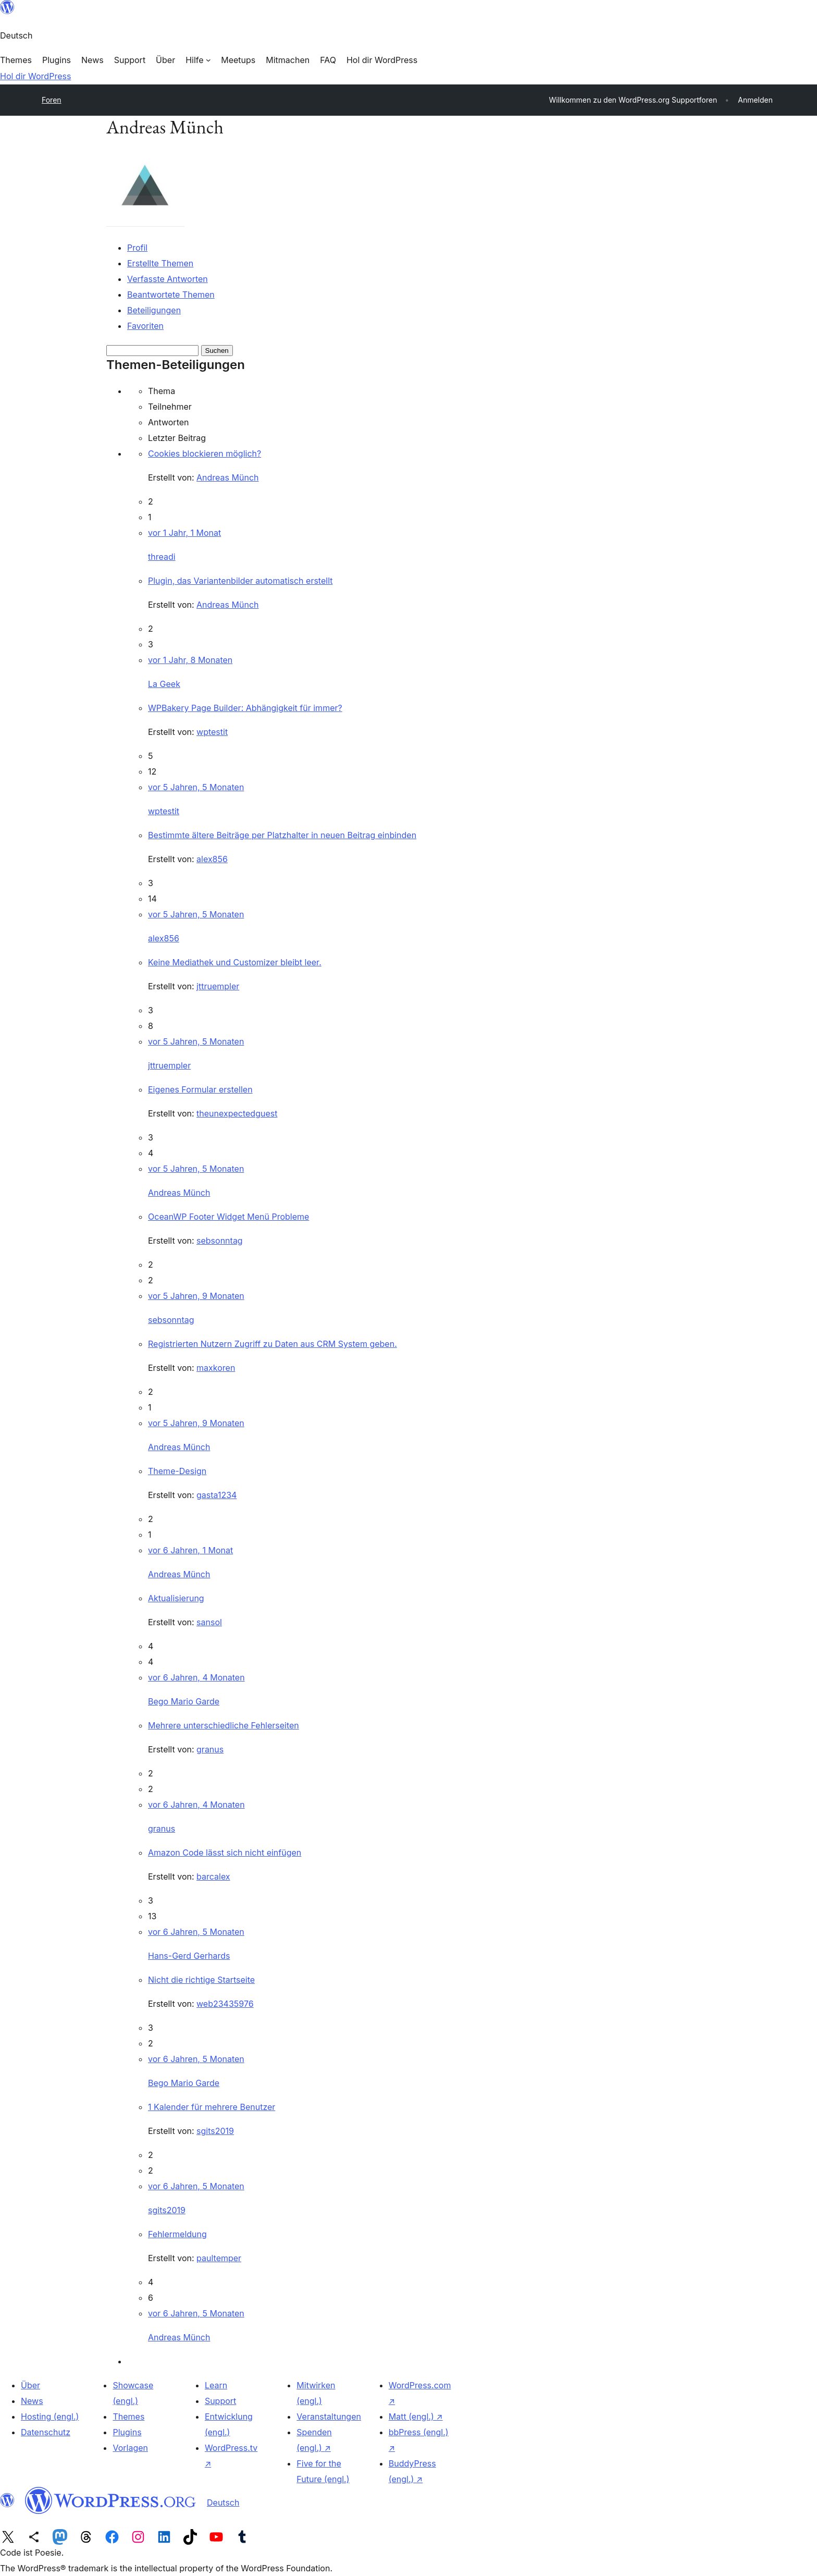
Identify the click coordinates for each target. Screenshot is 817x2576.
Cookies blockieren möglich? (204, 453)
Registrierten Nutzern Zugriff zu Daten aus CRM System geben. (272, 1344)
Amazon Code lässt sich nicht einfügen (224, 1852)
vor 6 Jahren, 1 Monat (190, 1550)
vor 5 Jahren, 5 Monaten (196, 787)
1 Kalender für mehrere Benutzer (211, 2107)
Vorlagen (130, 2448)
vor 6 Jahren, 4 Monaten (196, 1677)
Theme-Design (177, 1471)
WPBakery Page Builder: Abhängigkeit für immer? (245, 708)
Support (220, 2401)
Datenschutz (45, 2432)
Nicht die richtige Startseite (201, 1979)
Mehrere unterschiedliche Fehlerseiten (223, 1725)
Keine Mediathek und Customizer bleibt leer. (234, 962)
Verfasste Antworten (167, 279)
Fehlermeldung (177, 2234)
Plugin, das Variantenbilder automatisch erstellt (240, 580)
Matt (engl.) (416, 2416)
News (32, 2401)
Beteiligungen (154, 310)
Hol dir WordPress (35, 76)
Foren (51, 99)
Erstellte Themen (160, 263)
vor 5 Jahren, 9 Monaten (196, 1296)
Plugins (127, 2432)
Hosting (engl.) (50, 2416)
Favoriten (145, 326)
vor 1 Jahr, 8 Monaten (190, 660)
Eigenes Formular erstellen (200, 1089)
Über (30, 2385)
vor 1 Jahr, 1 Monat (184, 533)
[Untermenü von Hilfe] (198, 60)
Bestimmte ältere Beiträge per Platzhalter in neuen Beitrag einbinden (282, 835)
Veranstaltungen (328, 2416)
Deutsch (223, 2502)
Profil (137, 247)
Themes (128, 2416)
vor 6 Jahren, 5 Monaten (196, 1932)
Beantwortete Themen (171, 294)
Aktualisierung (176, 1598)
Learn (216, 2385)
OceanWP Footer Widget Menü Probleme (228, 1216)
